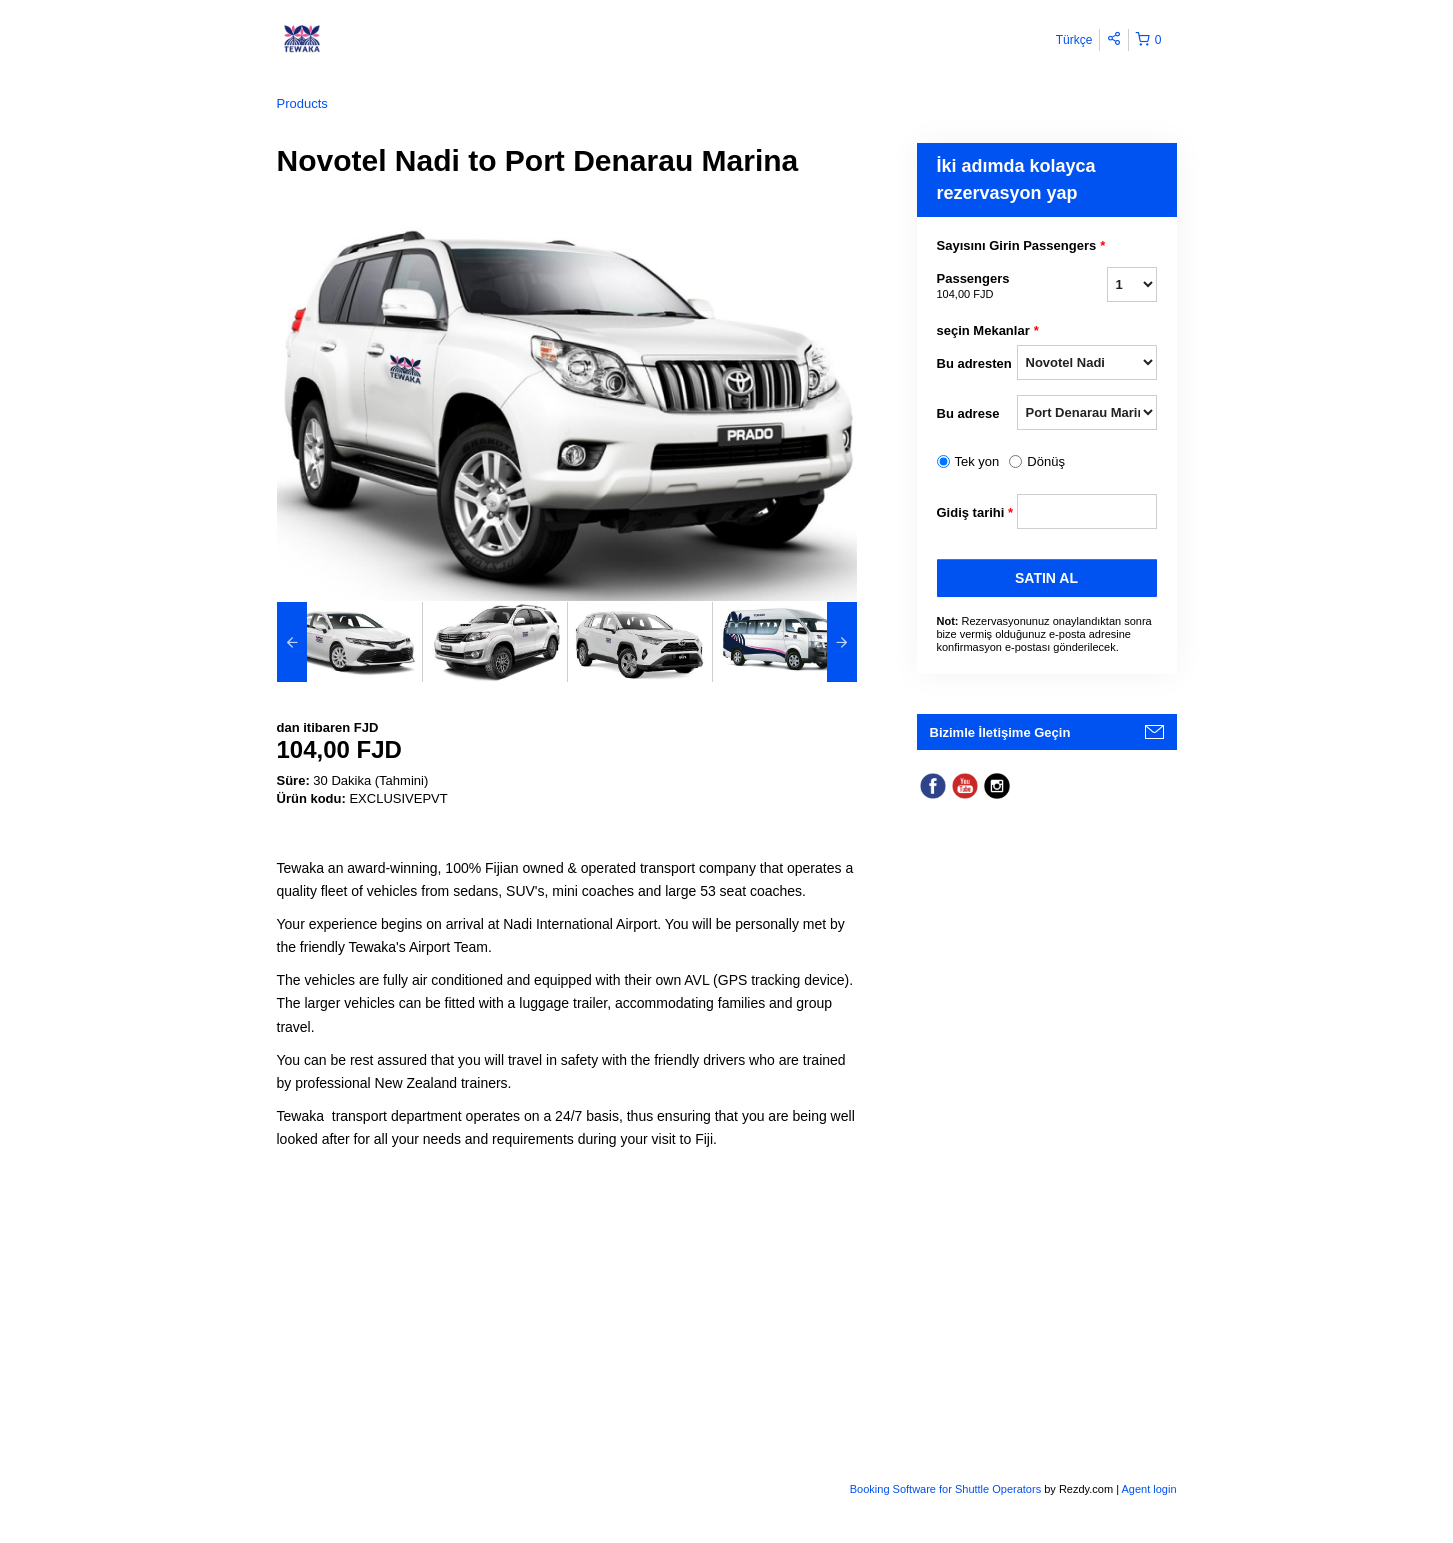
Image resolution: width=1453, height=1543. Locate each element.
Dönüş (1046, 461)
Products (302, 103)
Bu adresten (974, 363)
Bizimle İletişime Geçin (1000, 732)
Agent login (1148, 1489)
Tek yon (977, 461)
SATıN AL (1046, 578)
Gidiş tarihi (975, 513)
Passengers (977, 287)
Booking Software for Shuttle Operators (947, 1489)
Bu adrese (968, 413)
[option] (349, 642)
